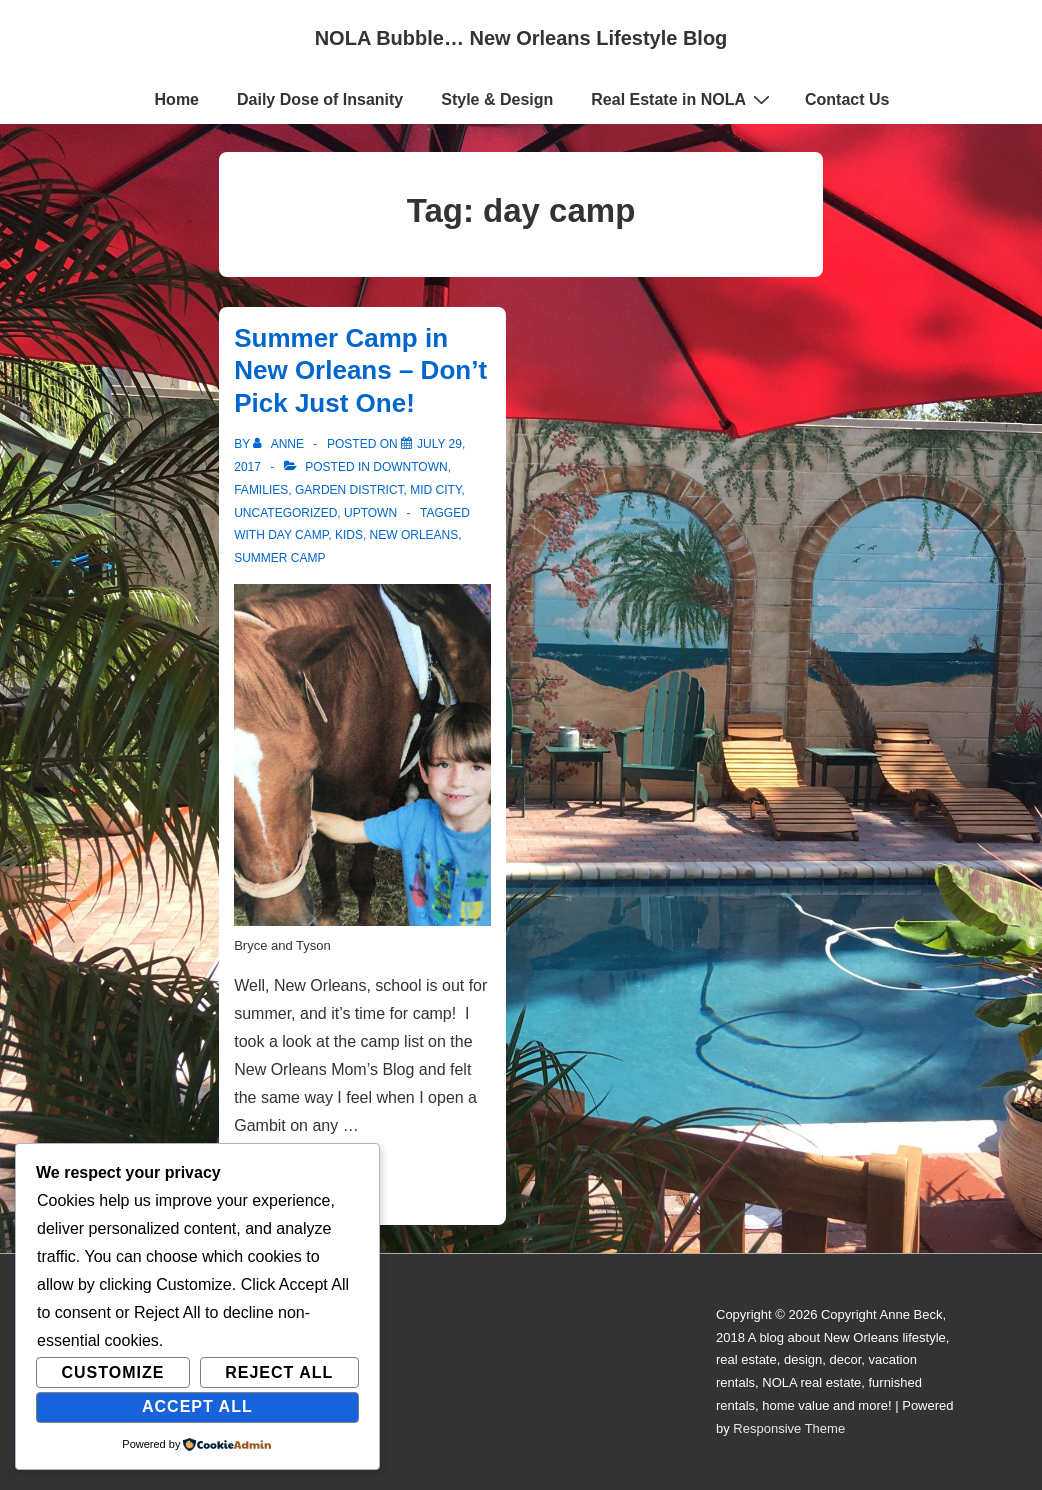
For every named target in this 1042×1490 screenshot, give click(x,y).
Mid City (435, 490)
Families (261, 490)
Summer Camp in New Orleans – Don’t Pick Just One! (360, 370)
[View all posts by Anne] (280, 444)
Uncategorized (285, 513)
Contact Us (847, 99)
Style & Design (497, 99)
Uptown (370, 513)
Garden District (349, 490)
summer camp (279, 558)
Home (177, 99)
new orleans (414, 535)
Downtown (410, 467)
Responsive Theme (789, 1428)
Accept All (197, 1406)
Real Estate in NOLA (683, 99)
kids (349, 535)
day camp (298, 535)
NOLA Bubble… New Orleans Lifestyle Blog (521, 38)
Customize (112, 1372)
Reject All (279, 1372)
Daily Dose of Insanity (320, 99)
